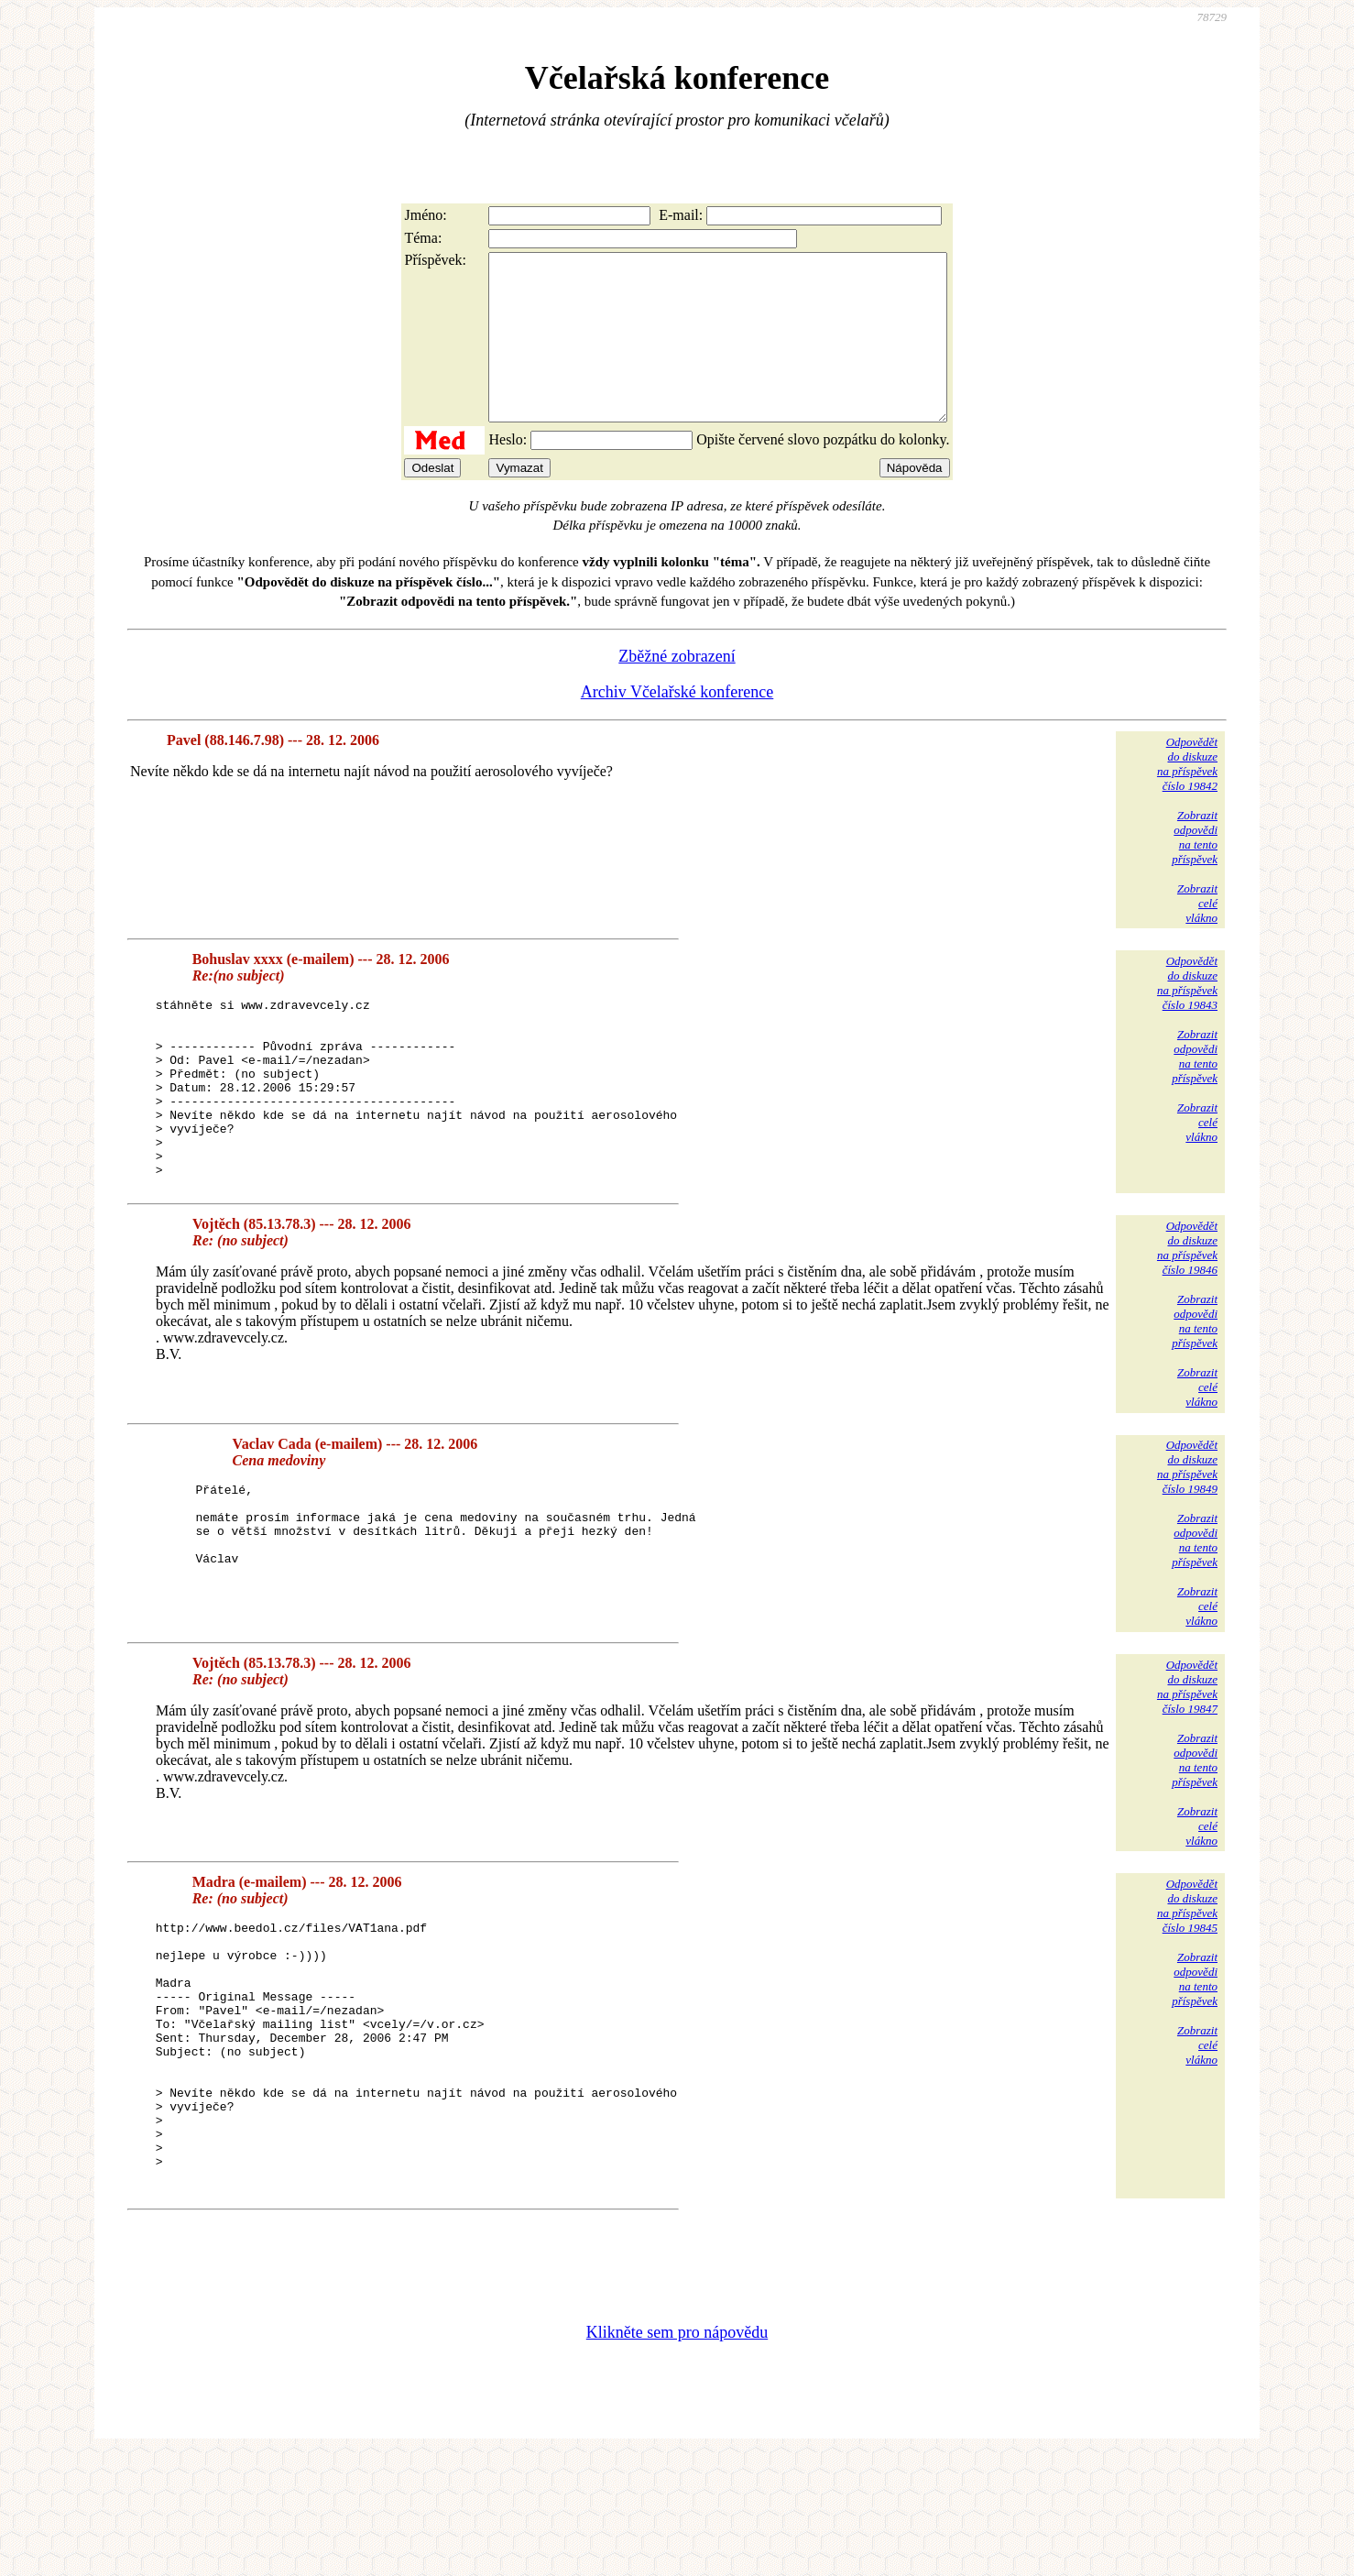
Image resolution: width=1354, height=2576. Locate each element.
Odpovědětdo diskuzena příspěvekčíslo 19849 (1187, 1535)
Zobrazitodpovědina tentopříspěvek (1195, 870)
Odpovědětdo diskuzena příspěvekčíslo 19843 (1187, 1016)
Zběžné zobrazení (676, 689)
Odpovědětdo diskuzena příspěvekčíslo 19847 (1187, 1755)
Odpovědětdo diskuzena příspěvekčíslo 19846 (1187, 1316)
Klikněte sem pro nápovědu (677, 2453)
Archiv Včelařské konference (677, 725)
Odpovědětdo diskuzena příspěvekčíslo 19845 (1187, 1974)
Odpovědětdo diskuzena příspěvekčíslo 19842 (1187, 797)
